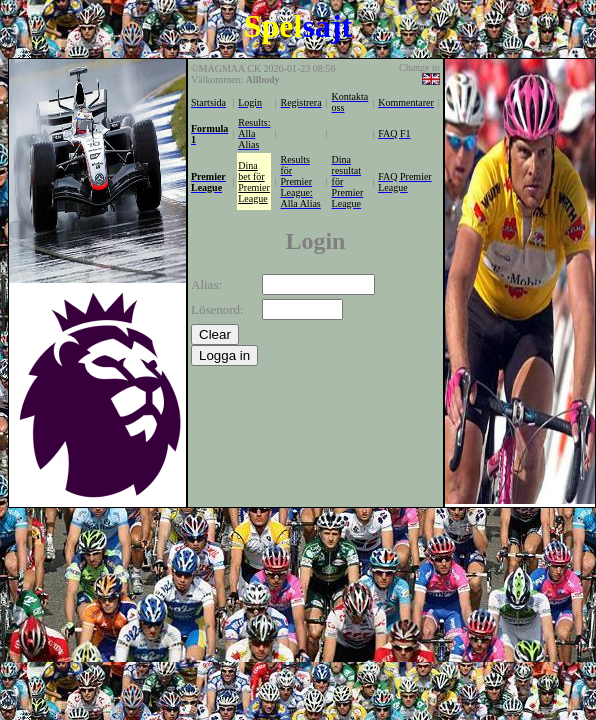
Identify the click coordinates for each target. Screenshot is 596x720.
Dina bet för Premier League (254, 182)
